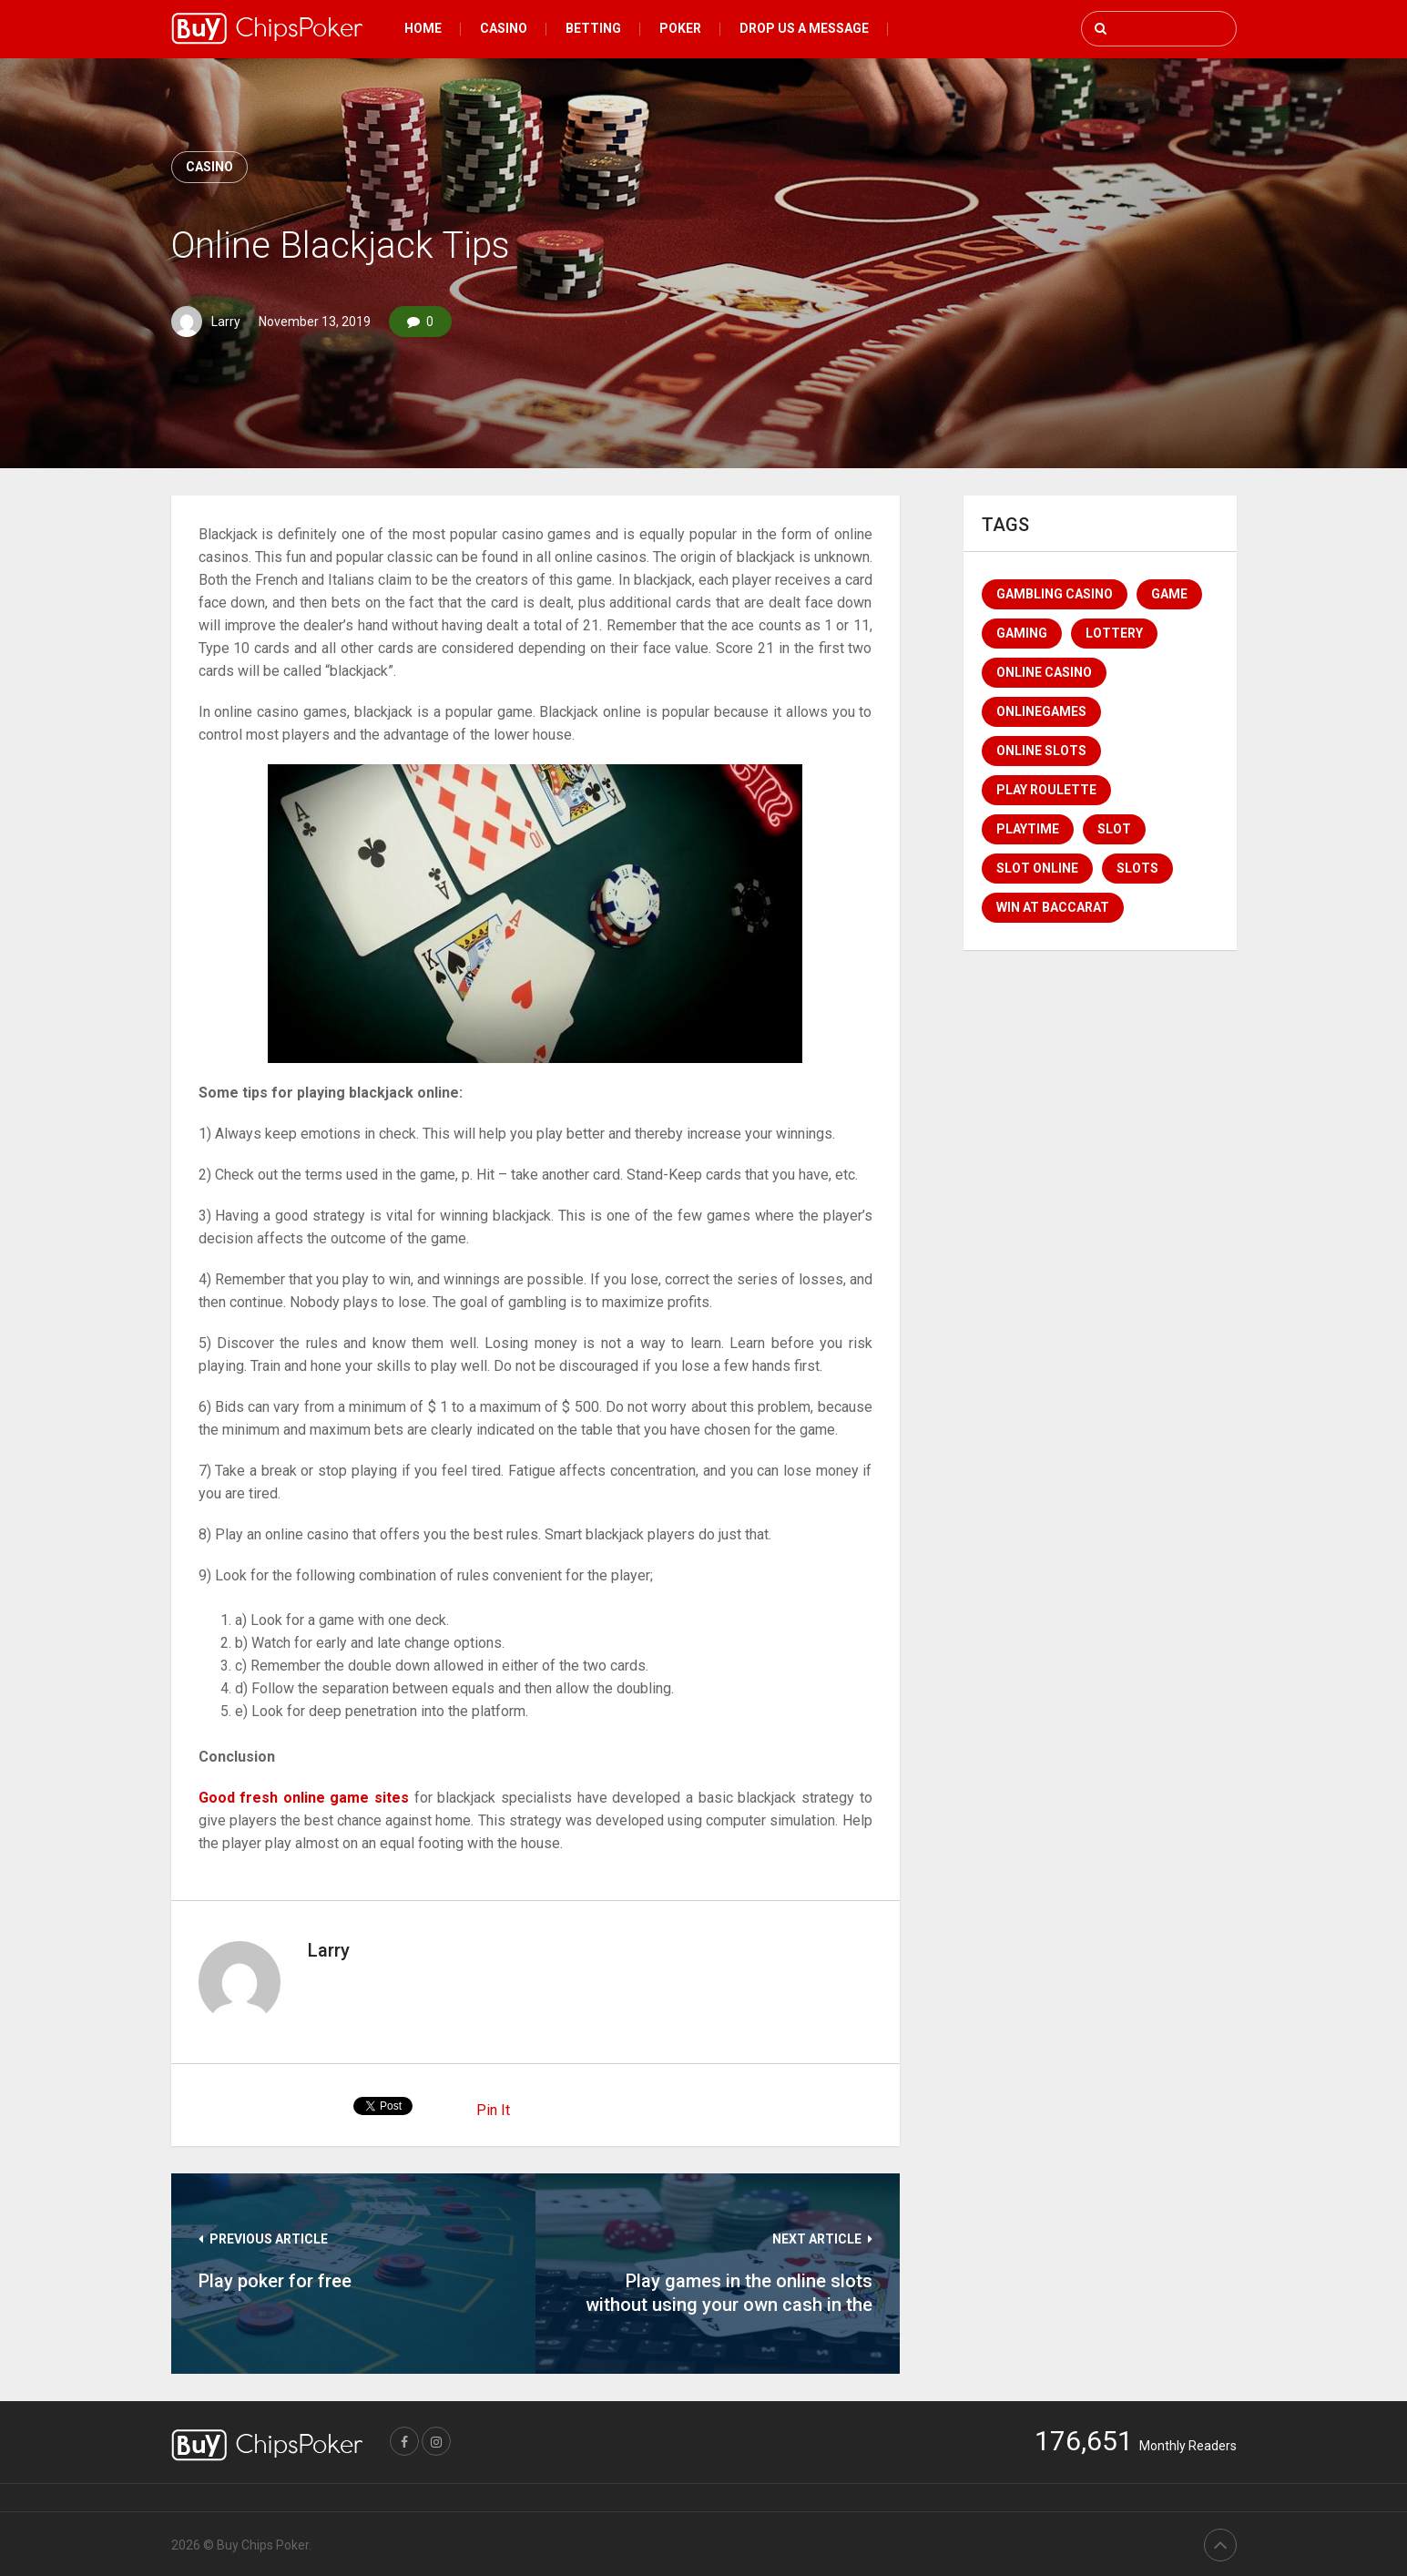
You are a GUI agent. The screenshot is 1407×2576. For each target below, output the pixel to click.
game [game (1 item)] (1169, 594)
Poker (680, 28)
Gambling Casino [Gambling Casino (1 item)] (1054, 594)
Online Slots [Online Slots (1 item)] (1041, 750)
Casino (503, 28)
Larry (225, 321)
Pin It (493, 2110)
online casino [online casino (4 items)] (1044, 672)
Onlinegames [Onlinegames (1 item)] (1041, 711)
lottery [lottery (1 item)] (1114, 633)
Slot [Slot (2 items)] (1114, 829)
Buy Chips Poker (263, 2545)
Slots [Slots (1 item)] (1137, 868)
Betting (593, 28)
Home (423, 28)
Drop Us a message (804, 28)
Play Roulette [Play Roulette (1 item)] (1046, 789)
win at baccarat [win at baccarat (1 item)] (1052, 907)
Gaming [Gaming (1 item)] (1021, 633)
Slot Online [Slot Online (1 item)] (1037, 868)
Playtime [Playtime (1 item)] (1027, 829)
